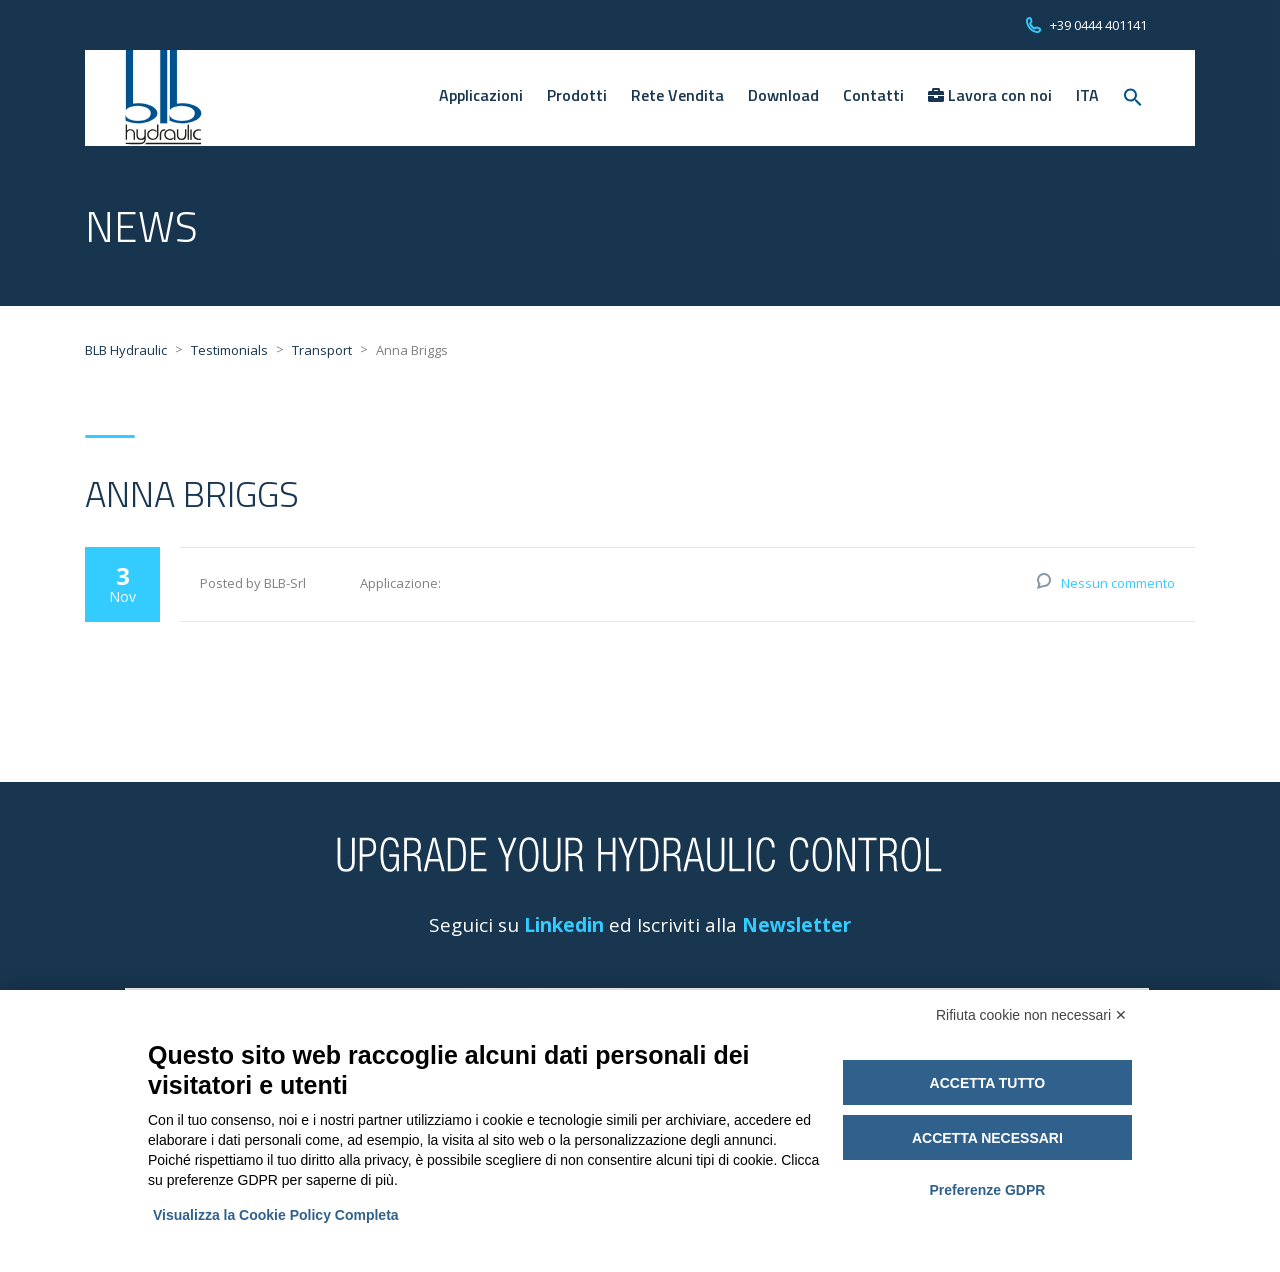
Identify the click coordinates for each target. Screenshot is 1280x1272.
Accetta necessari (987, 1138)
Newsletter (796, 925)
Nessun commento (1118, 583)
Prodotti (577, 95)
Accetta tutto (988, 1083)
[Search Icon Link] (1133, 98)
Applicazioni (481, 95)
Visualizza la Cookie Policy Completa (276, 1215)
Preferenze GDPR (987, 1190)
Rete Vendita (677, 95)
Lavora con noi (990, 95)
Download (783, 95)
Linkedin (564, 925)
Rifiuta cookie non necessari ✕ (1031, 1015)
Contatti (873, 95)
